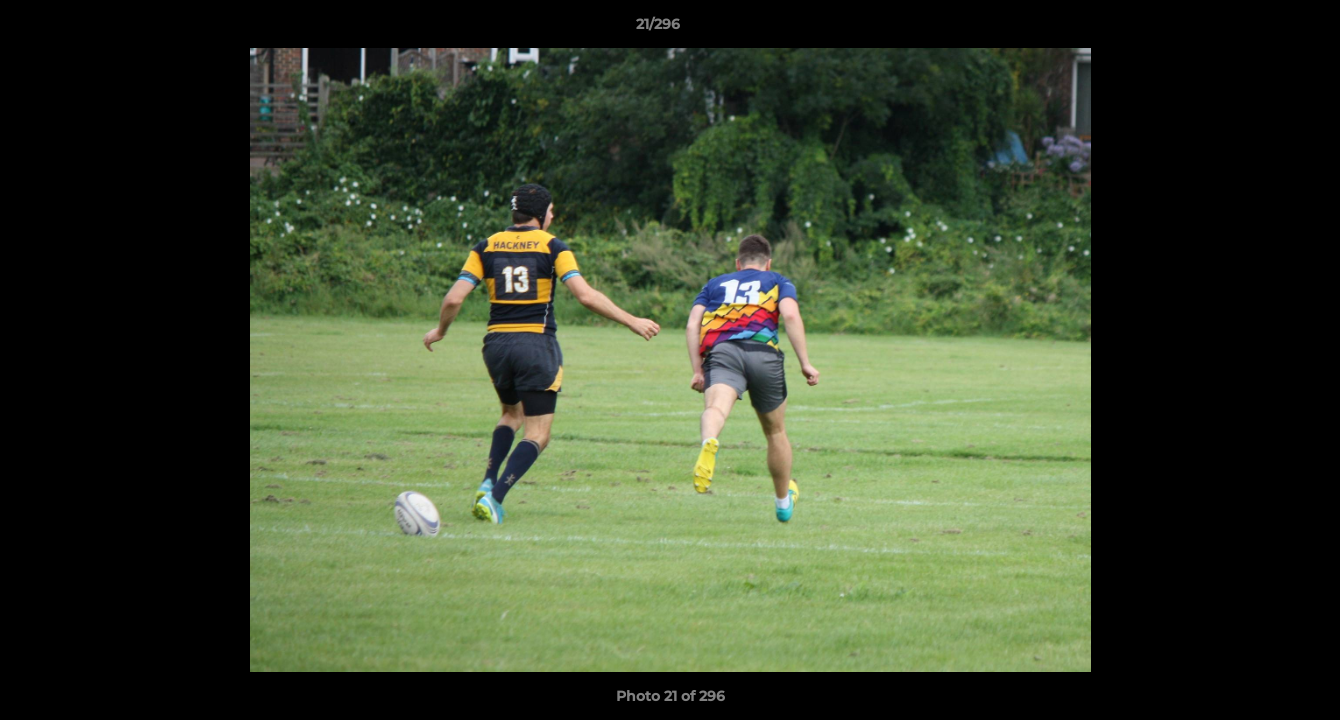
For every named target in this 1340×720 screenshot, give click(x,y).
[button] (1256, 29)
